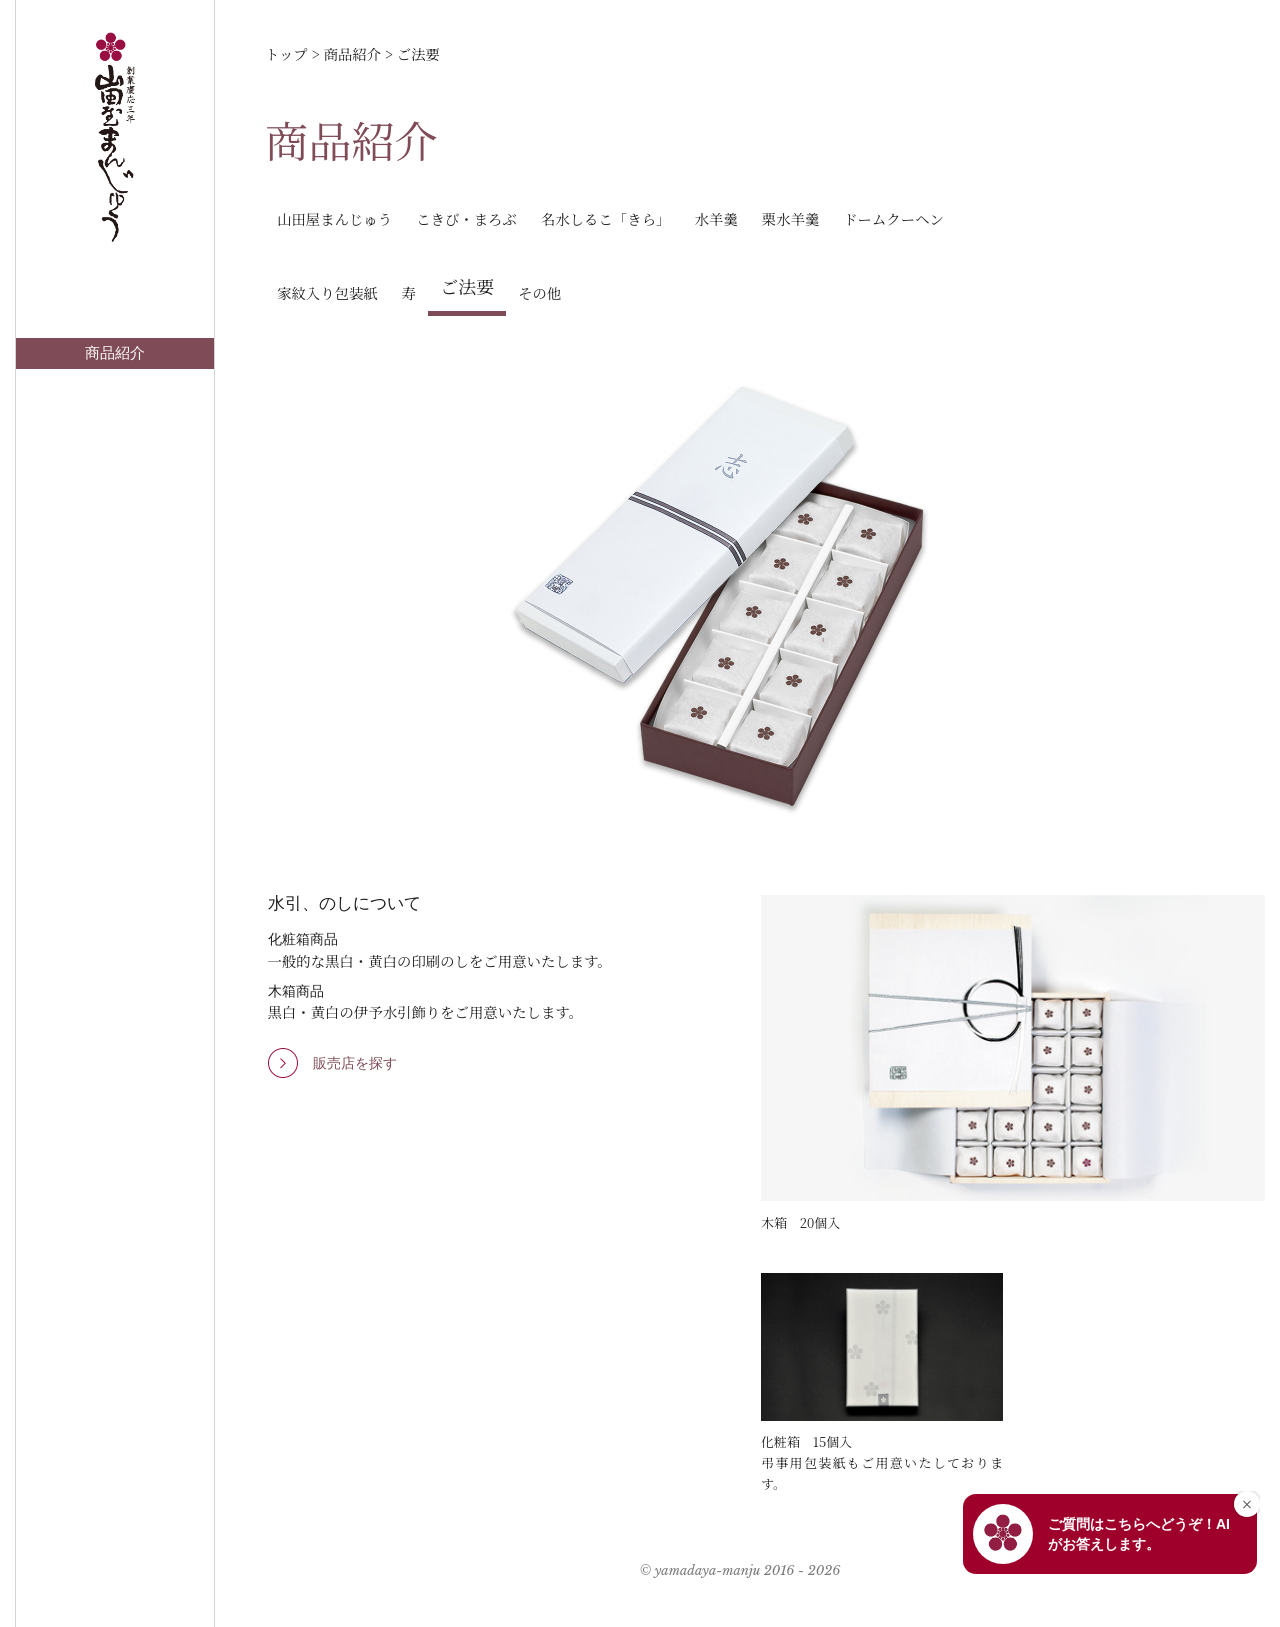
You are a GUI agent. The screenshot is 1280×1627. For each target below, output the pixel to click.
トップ (115, 322)
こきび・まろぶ (466, 218)
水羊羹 (715, 218)
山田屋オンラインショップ (115, 509)
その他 (539, 292)
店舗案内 (115, 384)
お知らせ (115, 415)
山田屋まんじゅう (334, 218)
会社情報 (115, 540)
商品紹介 (115, 353)
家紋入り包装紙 (327, 292)
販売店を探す (355, 1063)
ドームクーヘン (893, 218)
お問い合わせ (115, 446)
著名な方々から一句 (115, 477)
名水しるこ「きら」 (606, 218)
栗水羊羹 (791, 218)
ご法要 (467, 286)
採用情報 (115, 571)
